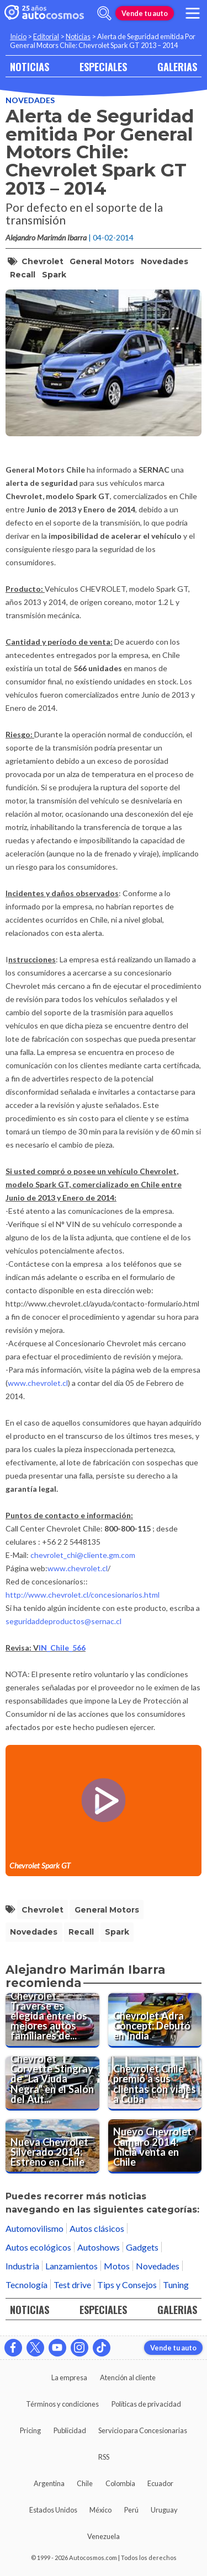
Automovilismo (34, 2228)
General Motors (102, 261)
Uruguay (164, 2509)
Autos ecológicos (38, 2247)
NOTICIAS (29, 66)
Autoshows (98, 2247)
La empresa (69, 2377)
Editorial (46, 36)
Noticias (78, 36)
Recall (22, 275)
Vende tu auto (144, 13)
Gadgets (142, 2247)
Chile (85, 2483)
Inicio (18, 36)
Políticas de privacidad (146, 2404)
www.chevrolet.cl (38, 1383)
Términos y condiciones (62, 2404)
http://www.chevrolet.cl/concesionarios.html (83, 1594)
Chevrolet (42, 261)
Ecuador (160, 2483)
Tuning (176, 2284)
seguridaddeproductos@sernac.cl (63, 1621)
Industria (22, 2266)
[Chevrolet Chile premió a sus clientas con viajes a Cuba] (155, 2083)
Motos (117, 2266)
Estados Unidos (53, 2509)
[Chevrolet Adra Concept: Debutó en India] (155, 2020)
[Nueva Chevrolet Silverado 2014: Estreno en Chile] (52, 2146)
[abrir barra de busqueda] (104, 13)
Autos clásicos (97, 2228)
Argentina (49, 2483)
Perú (131, 2509)
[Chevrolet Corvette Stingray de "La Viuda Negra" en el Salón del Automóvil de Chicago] (52, 2083)
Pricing (30, 2430)
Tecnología (26, 2284)
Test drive (72, 2284)
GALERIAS (177, 66)
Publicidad (70, 2430)
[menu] (193, 13)
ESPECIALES (103, 66)
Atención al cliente (128, 2377)
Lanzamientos (71, 2266)
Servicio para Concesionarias (142, 2430)
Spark (54, 275)
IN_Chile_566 (62, 1647)
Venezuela (103, 2536)
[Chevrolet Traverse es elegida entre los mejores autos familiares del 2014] (52, 2020)
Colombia (120, 2483)
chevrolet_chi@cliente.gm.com (82, 1555)
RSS (103, 2456)
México (100, 2509)
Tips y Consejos (127, 2284)
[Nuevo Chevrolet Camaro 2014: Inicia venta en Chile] (155, 2146)
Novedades (30, 100)
